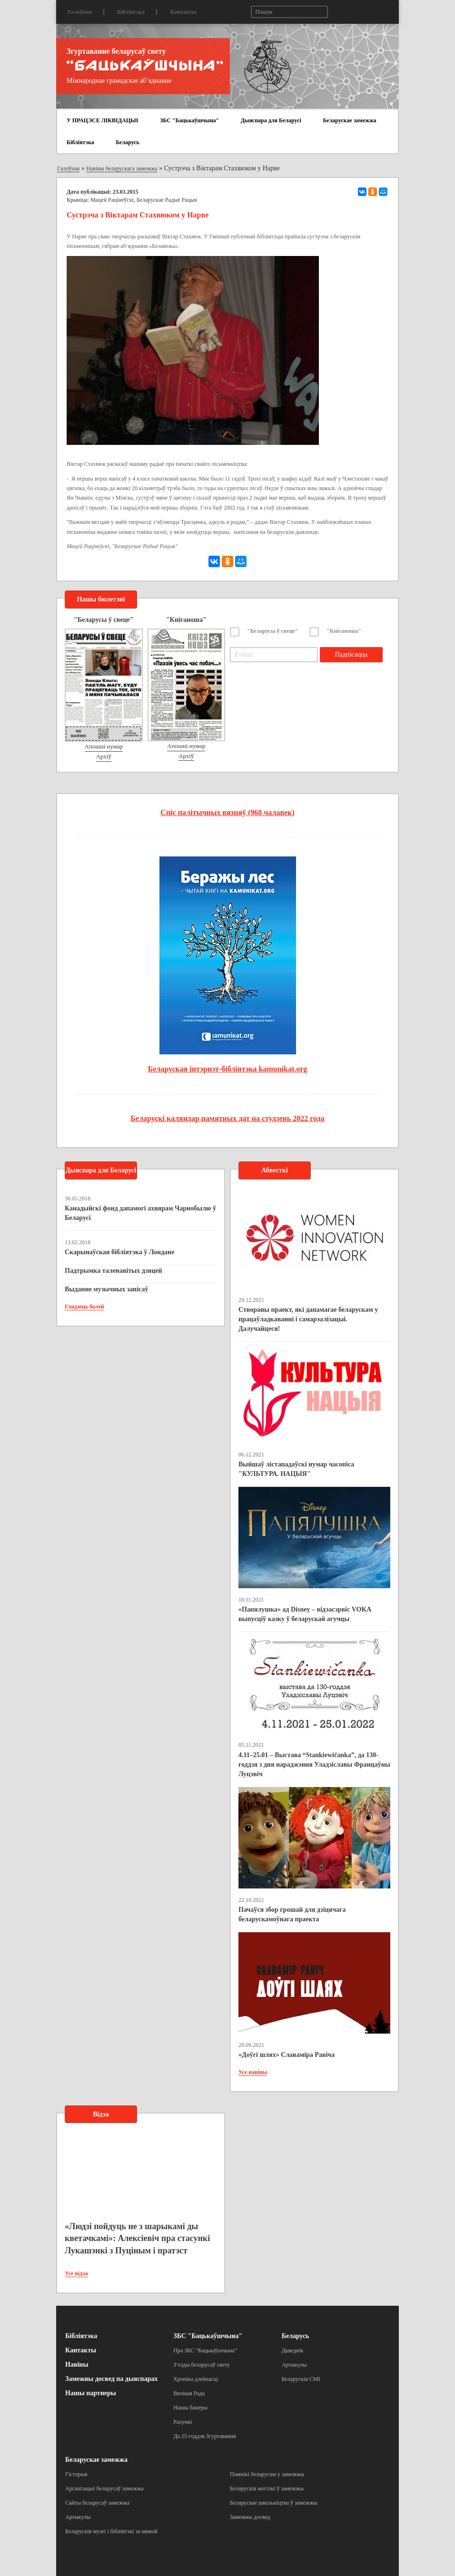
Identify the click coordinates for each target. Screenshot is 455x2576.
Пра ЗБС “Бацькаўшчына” (205, 2350)
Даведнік (293, 2350)
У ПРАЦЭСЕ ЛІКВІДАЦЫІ (102, 120)
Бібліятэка (131, 12)
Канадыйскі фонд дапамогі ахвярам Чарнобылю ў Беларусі (140, 1213)
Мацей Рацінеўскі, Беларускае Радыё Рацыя (143, 200)
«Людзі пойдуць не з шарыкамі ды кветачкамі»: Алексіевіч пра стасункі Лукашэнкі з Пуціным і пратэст (137, 2238)
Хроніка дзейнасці (195, 2379)
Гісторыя (76, 2474)
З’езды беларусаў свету (201, 2364)
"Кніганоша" (343, 631)
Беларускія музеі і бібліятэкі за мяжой (111, 2531)
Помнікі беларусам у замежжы (267, 2474)
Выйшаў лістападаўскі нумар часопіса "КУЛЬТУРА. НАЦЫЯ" (296, 1469)
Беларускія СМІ (301, 2379)
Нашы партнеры (90, 2393)
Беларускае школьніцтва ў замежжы (273, 2502)
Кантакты (183, 12)
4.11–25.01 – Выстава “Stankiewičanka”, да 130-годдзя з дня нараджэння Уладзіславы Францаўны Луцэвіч (314, 1764)
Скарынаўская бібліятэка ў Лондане (119, 1252)
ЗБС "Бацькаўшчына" (189, 120)
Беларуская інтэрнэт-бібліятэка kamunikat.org (227, 1069)
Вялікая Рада (189, 2393)
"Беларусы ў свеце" (272, 631)
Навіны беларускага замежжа (121, 168)
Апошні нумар (104, 746)
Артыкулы (294, 2364)
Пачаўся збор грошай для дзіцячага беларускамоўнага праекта (292, 1914)
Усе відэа (76, 2273)
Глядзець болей (84, 1306)
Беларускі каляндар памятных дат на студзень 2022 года (227, 1118)
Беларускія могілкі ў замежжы (267, 2488)
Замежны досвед (250, 2517)
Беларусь (127, 142)
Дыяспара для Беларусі (271, 120)
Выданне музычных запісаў (106, 1289)
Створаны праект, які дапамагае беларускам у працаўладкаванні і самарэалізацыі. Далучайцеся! (308, 1319)
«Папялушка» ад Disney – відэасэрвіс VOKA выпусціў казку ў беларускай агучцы (304, 1614)
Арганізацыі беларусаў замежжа (104, 2488)
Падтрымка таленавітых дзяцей (113, 1270)
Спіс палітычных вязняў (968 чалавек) (227, 812)
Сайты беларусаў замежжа (97, 2502)
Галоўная (80, 12)
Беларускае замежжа (349, 120)
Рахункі (182, 2422)
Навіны (76, 2364)
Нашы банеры (190, 2407)
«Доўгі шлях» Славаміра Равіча (286, 2054)
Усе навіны (252, 2072)
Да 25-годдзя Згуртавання (204, 2436)
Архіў (104, 756)
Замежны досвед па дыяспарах (111, 2378)
